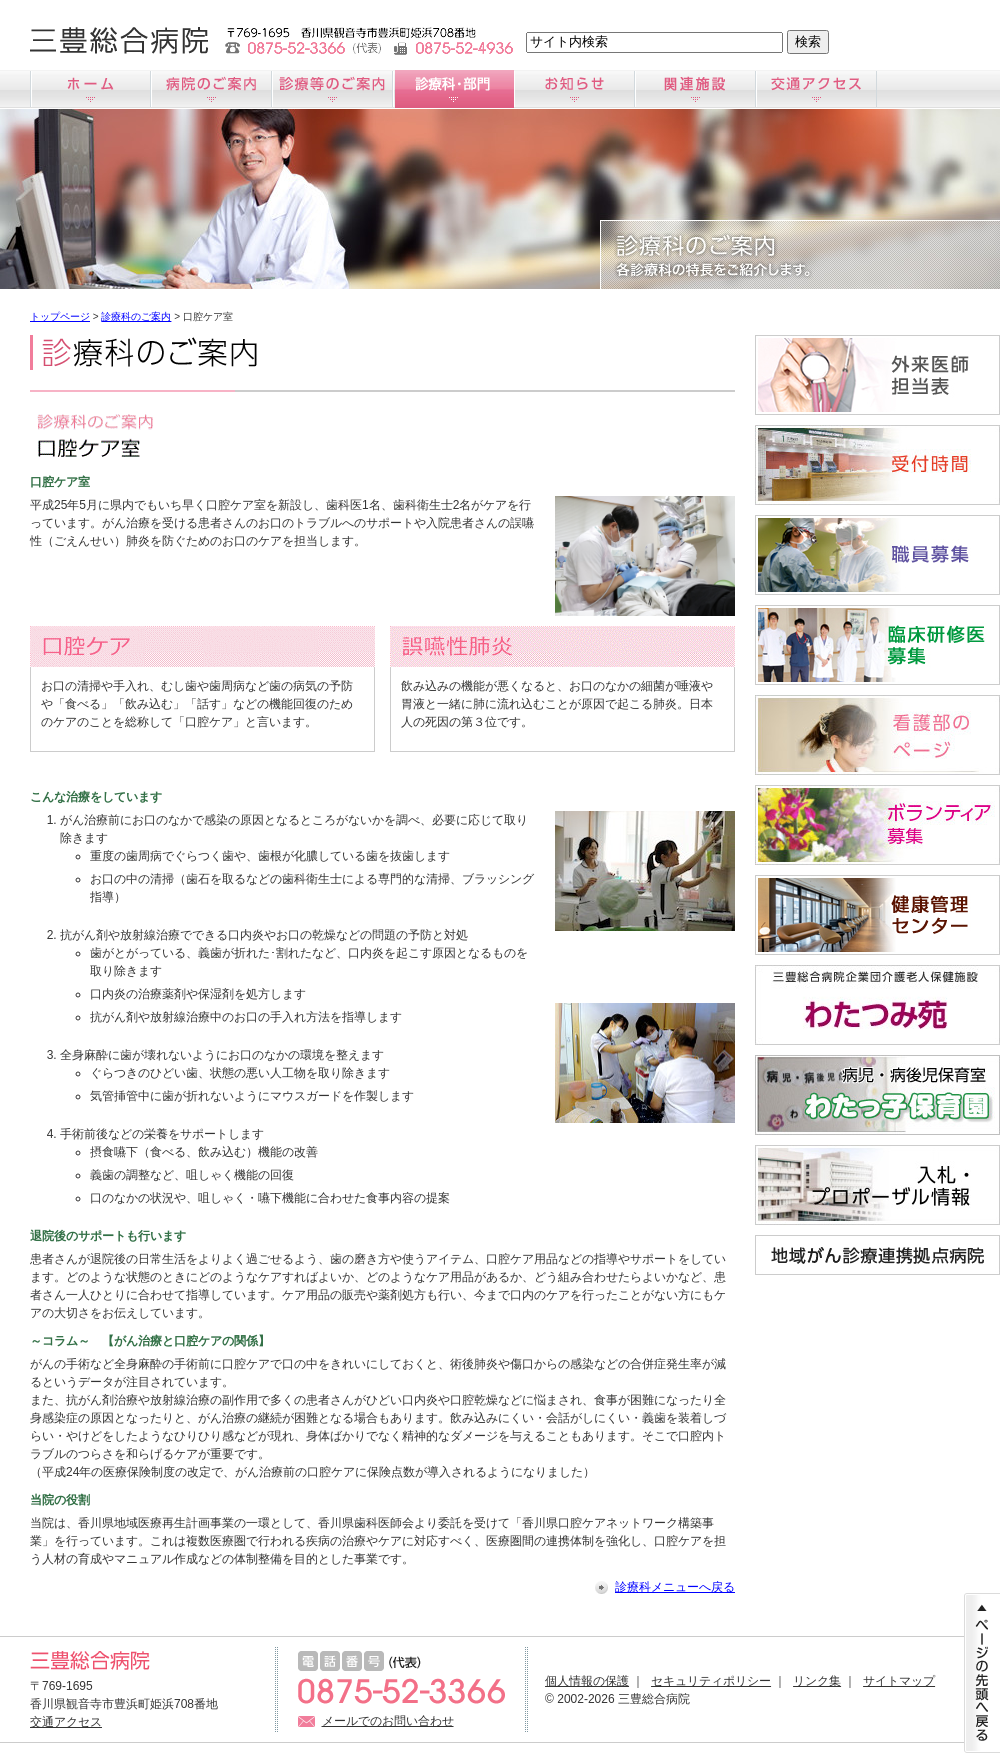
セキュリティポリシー (711, 1681)
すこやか (877, 915)
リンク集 (817, 1681)
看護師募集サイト (877, 735)
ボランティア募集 (877, 825)
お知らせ (574, 89)
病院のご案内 (211, 89)
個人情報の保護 (587, 1681)
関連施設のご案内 (695, 89)
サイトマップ (899, 1681)
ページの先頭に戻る (982, 1673)
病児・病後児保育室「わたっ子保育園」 (877, 1095)
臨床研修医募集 (877, 645)
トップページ (60, 316)
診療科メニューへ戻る (675, 1587)
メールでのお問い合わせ (388, 1721)
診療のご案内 (332, 89)
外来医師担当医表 (877, 375)
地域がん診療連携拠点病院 (877, 1255)
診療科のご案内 (453, 89)
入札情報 (877, 1185)
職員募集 (877, 555)
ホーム (90, 89)
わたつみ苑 (877, 1005)
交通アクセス (816, 89)
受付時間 (877, 465)
